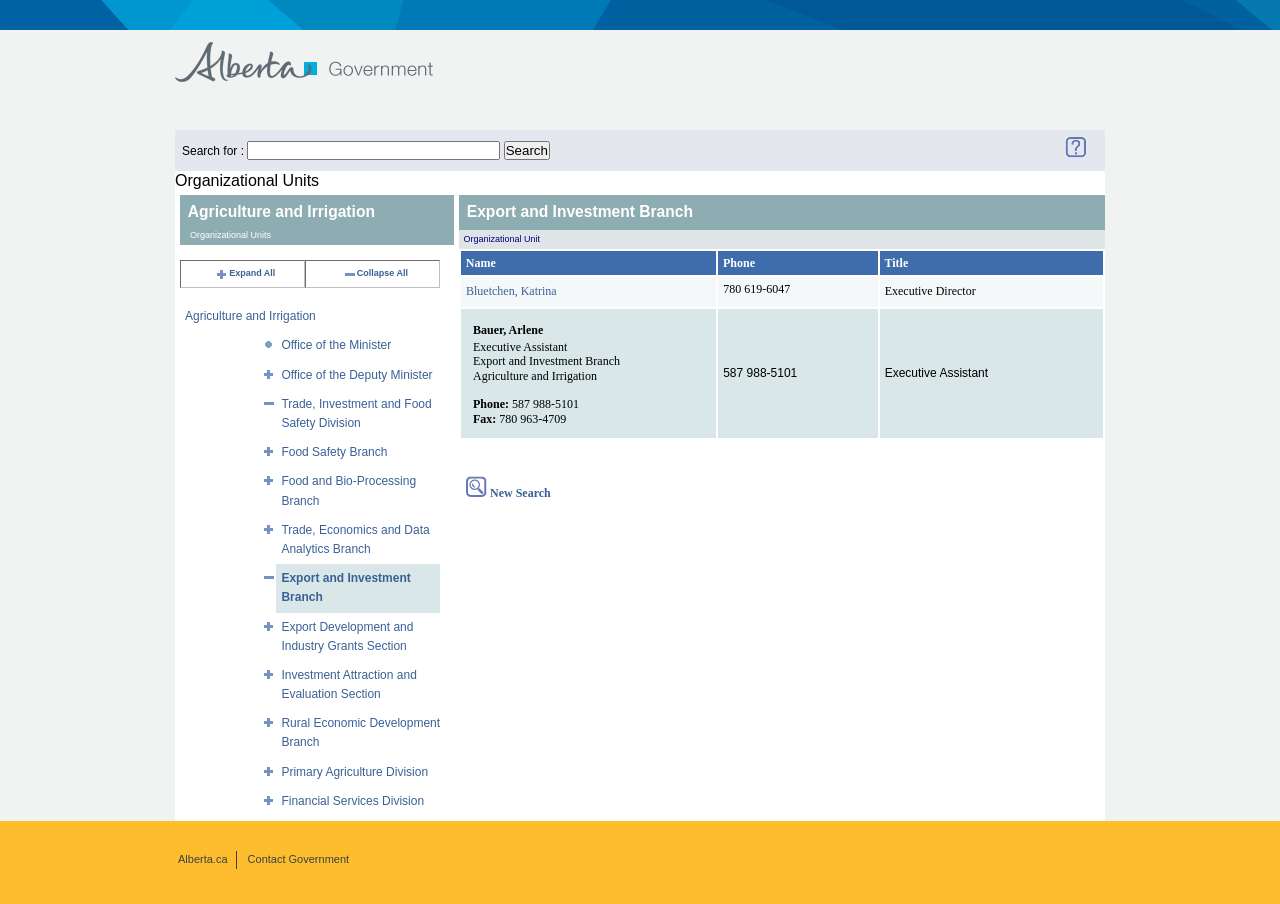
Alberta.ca (203, 859)
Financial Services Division (352, 801)
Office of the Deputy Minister (356, 375)
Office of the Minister (336, 345)
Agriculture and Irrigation (250, 316)
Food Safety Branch (334, 452)
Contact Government (299, 859)
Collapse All (375, 273)
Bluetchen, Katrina (511, 291)
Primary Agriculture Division (354, 772)
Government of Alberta (320, 52)
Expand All (245, 273)
